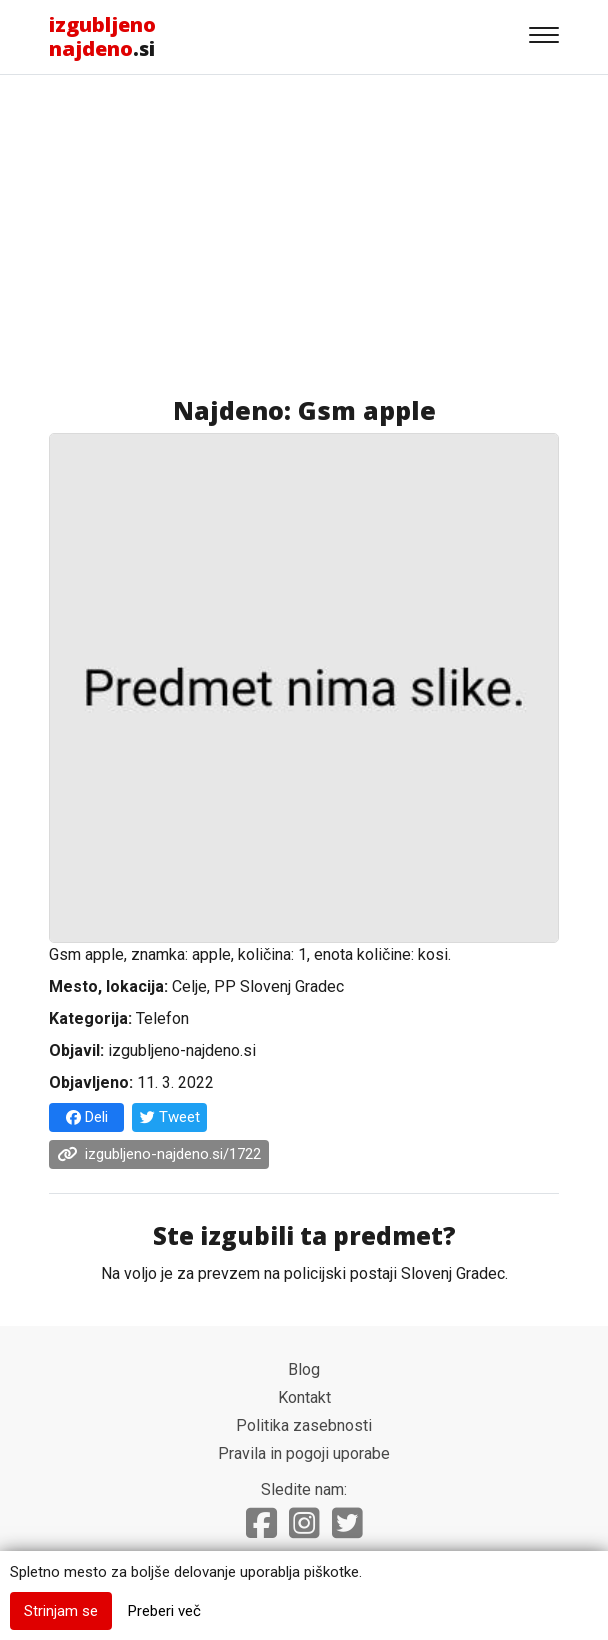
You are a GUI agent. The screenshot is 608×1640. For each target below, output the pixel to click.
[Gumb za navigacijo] (544, 37)
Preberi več (164, 1611)
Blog (304, 1369)
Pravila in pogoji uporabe (304, 1453)
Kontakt (304, 1397)
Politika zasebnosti (304, 1425)
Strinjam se (61, 1611)
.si (102, 36)
